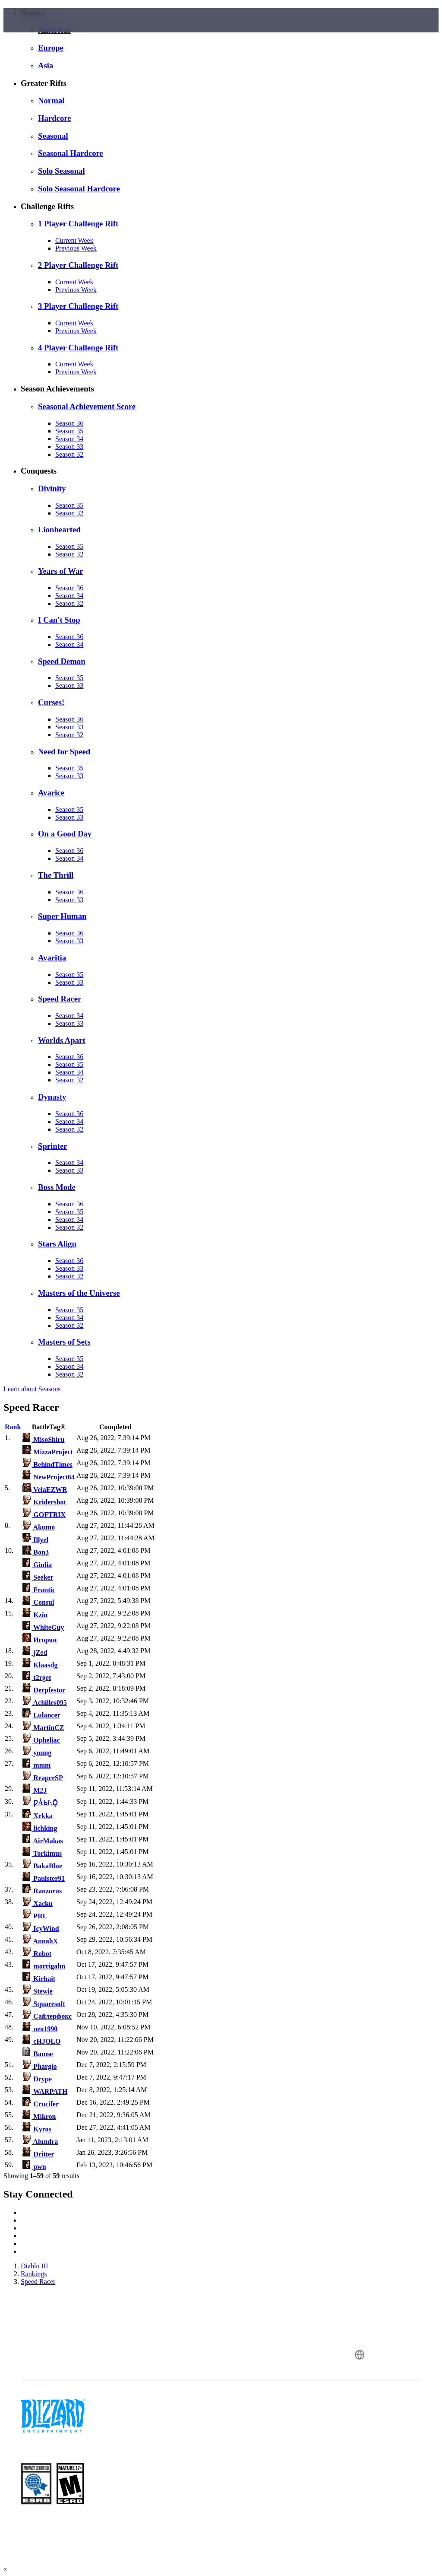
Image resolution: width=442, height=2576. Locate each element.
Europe (50, 47)
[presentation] (36, 30)
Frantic (38, 1589)
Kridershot (44, 1502)
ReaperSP (42, 1777)
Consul (38, 1602)
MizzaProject (47, 1452)
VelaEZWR (44, 1489)
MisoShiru (43, 1439)
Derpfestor (43, 1690)
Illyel (35, 1539)
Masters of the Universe (79, 1293)
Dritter (38, 2154)
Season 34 (69, 438)
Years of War (60, 571)
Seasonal (53, 135)
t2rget (36, 1677)
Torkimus (42, 1853)
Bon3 (35, 1552)
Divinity (52, 488)
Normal (51, 100)
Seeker (37, 1577)
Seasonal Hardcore (70, 153)
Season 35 (69, 431)
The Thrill (55, 875)
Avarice (51, 792)
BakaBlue (42, 1866)
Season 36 (69, 423)
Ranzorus (42, 1891)
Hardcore (54, 118)
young (36, 1752)
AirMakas (42, 1841)
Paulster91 (43, 1878)
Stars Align (57, 1243)
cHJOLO (41, 2041)
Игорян (39, 1640)
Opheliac (41, 1740)
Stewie (37, 1991)
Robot (36, 1953)
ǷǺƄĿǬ (39, 1802)
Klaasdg (39, 1665)
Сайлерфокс (47, 2016)
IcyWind (40, 1928)
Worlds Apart (61, 1040)
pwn (34, 2166)
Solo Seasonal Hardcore (79, 188)
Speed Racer (59, 998)
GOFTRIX (44, 1514)
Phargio (39, 2066)
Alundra (40, 2141)
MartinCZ (43, 1727)
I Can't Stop (59, 619)
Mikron (39, 2116)
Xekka (37, 1815)
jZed (34, 1652)
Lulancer (41, 1715)
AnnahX (40, 1941)
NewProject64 (48, 1477)
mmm (36, 1765)
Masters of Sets (64, 1341)
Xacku (37, 1903)
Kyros (36, 2129)
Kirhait (38, 1978)
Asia (45, 65)
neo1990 (39, 2028)
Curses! (51, 702)
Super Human (62, 916)
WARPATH (44, 2091)
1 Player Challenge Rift (78, 223)
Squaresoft (43, 2003)
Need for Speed (64, 751)
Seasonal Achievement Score (87, 406)
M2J (34, 1790)
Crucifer (40, 2104)
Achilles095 (44, 1702)
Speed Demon (61, 661)
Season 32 (69, 454)
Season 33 (69, 446)
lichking (39, 1828)
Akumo (38, 1527)
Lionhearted (59, 529)
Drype (37, 2079)
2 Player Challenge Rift (78, 265)
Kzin (34, 1615)
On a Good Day (65, 833)
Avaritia (52, 957)
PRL (34, 1916)
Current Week (74, 240)
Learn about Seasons (31, 1389)
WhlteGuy (43, 1627)
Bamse (37, 2054)
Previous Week (76, 248)
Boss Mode (57, 1187)
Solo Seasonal (61, 170)
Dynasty (52, 1096)
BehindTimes (47, 1464)
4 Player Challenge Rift (78, 347)
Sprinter (52, 1146)
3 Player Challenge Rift (78, 306)
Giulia (37, 1564)
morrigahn (43, 1966)
